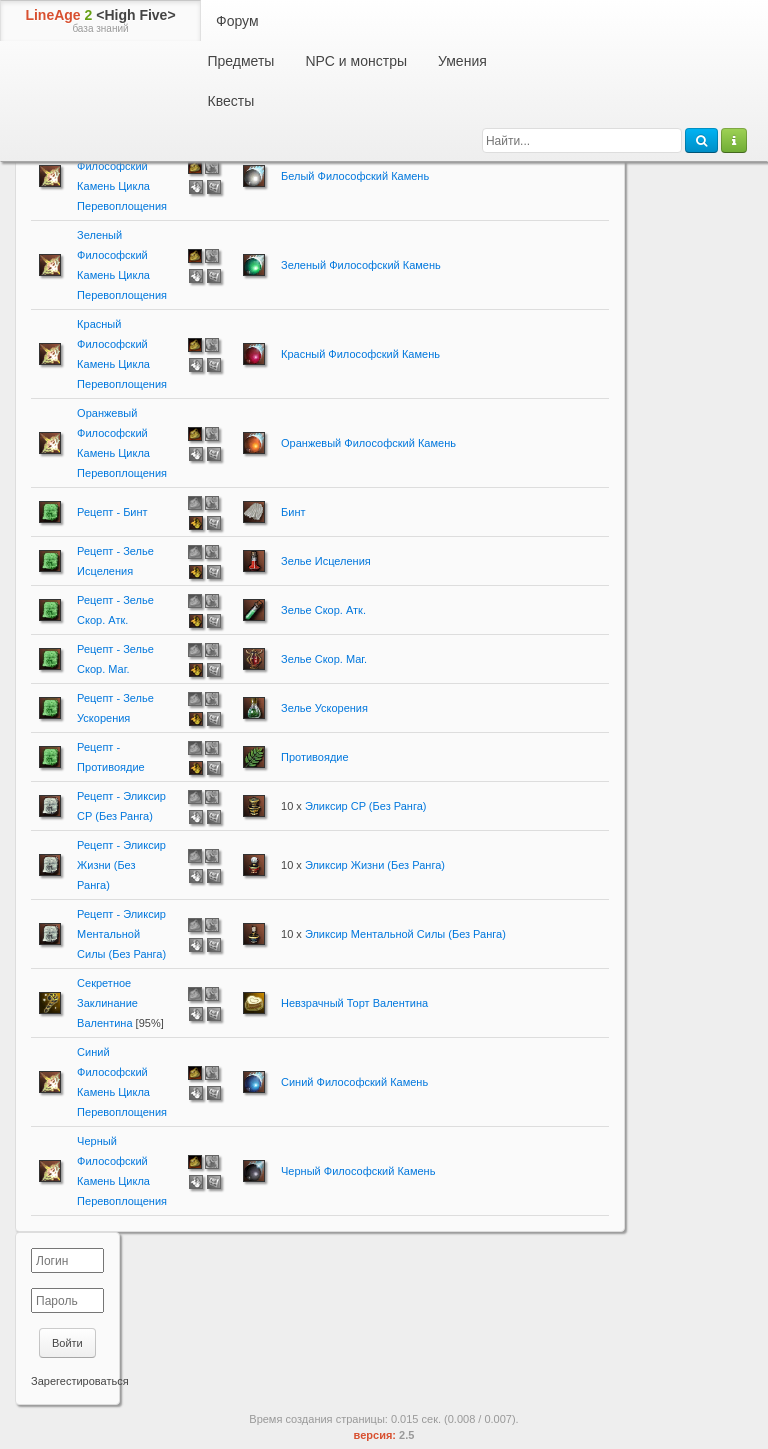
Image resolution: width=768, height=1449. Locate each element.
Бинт (293, 512)
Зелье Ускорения (324, 708)
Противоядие (315, 757)
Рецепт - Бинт (112, 512)
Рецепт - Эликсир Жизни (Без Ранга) (121, 865)
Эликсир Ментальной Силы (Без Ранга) (405, 934)
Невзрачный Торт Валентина (354, 1003)
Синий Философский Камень (354, 1082)
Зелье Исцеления (326, 561)
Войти (67, 1343)
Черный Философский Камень (358, 1171)
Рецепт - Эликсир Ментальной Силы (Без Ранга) (121, 934)
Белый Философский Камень (355, 176)
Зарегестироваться (80, 1381)
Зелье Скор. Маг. (324, 659)
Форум (237, 21)
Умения (462, 61)
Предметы (241, 61)
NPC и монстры (356, 61)
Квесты (231, 101)
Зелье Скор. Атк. (323, 610)
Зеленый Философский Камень (361, 265)
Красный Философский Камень (360, 354)
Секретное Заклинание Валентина (107, 1003)
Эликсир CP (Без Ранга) (366, 806)
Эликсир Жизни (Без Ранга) (375, 865)
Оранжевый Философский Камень (368, 443)
